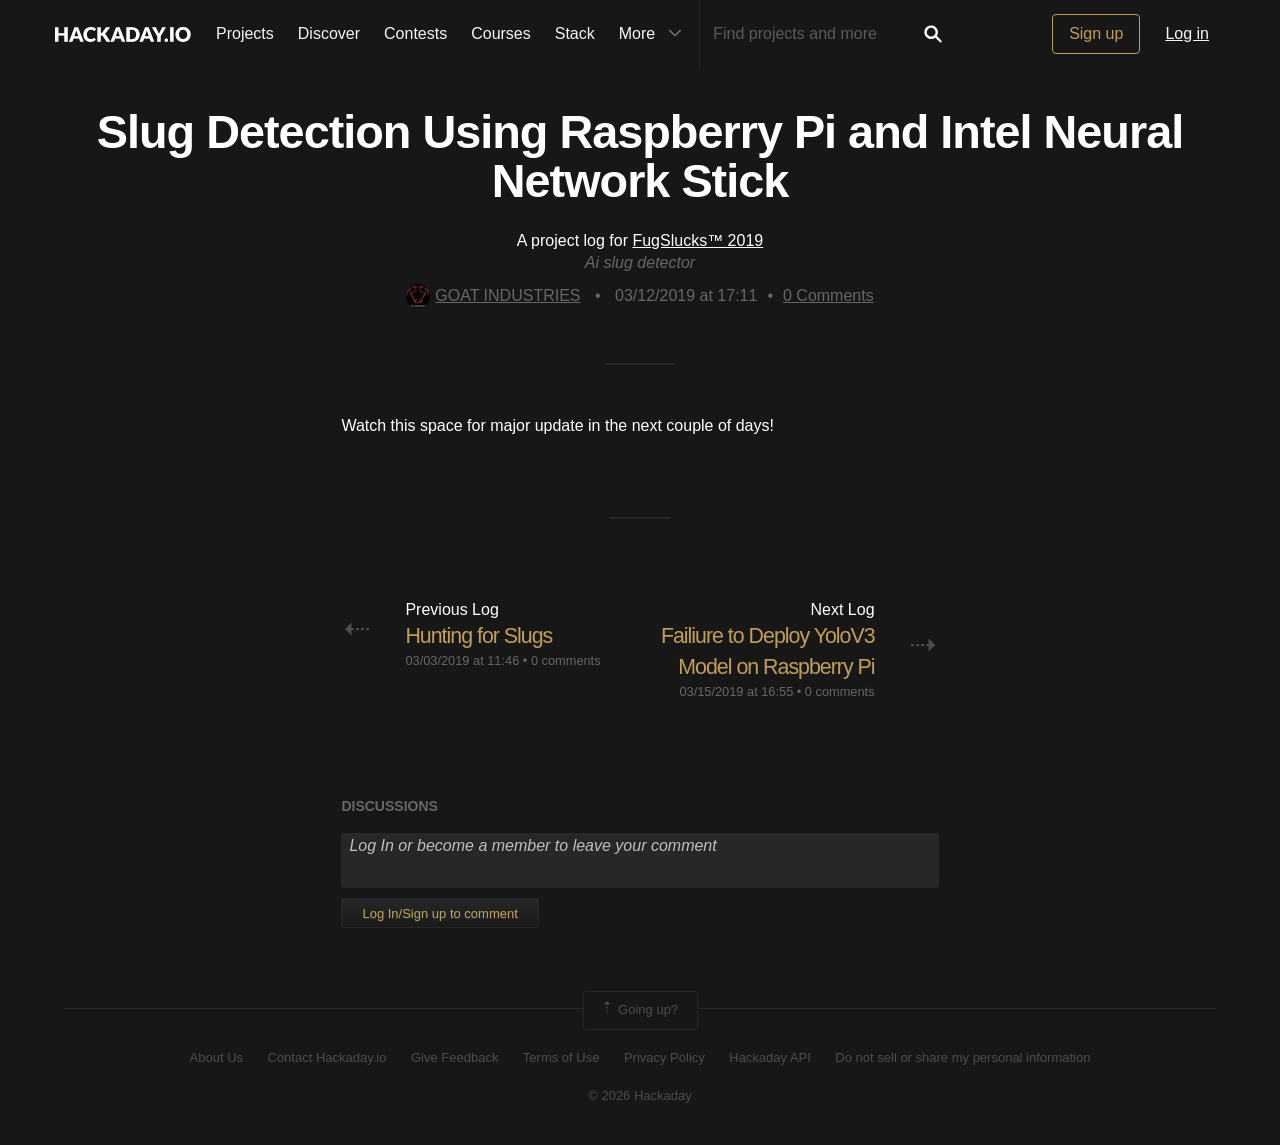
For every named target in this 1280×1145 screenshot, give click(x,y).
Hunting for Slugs (481, 635)
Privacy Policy (664, 1057)
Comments (828, 295)
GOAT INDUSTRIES (493, 295)
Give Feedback (454, 1057)
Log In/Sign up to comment (439, 913)
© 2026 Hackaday (640, 1095)
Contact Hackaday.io (327, 1057)
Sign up (1096, 33)
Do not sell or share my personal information (962, 1057)
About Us (216, 1057)
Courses (501, 33)
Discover (329, 33)
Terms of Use (561, 1057)
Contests (415, 33)
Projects (245, 33)
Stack (575, 33)
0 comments (566, 660)
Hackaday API (770, 1057)
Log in (1187, 33)
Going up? (639, 1010)
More (655, 34)
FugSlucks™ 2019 (697, 240)
